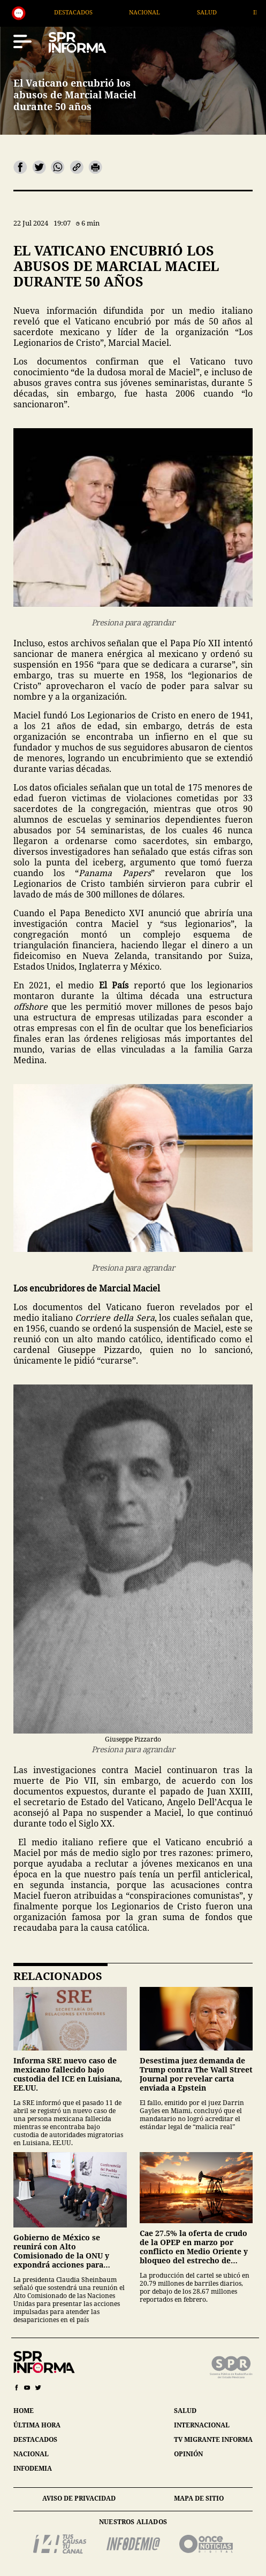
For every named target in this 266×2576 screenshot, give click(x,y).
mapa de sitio (199, 2498)
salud (185, 2410)
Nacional (195, 12)
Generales (51, 12)
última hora (36, 2425)
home (23, 2410)
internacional (202, 2425)
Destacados (124, 12)
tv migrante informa (213, 2439)
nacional (31, 2453)
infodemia (32, 2468)
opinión (188, 2453)
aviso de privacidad (79, 2498)
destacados (35, 2439)
